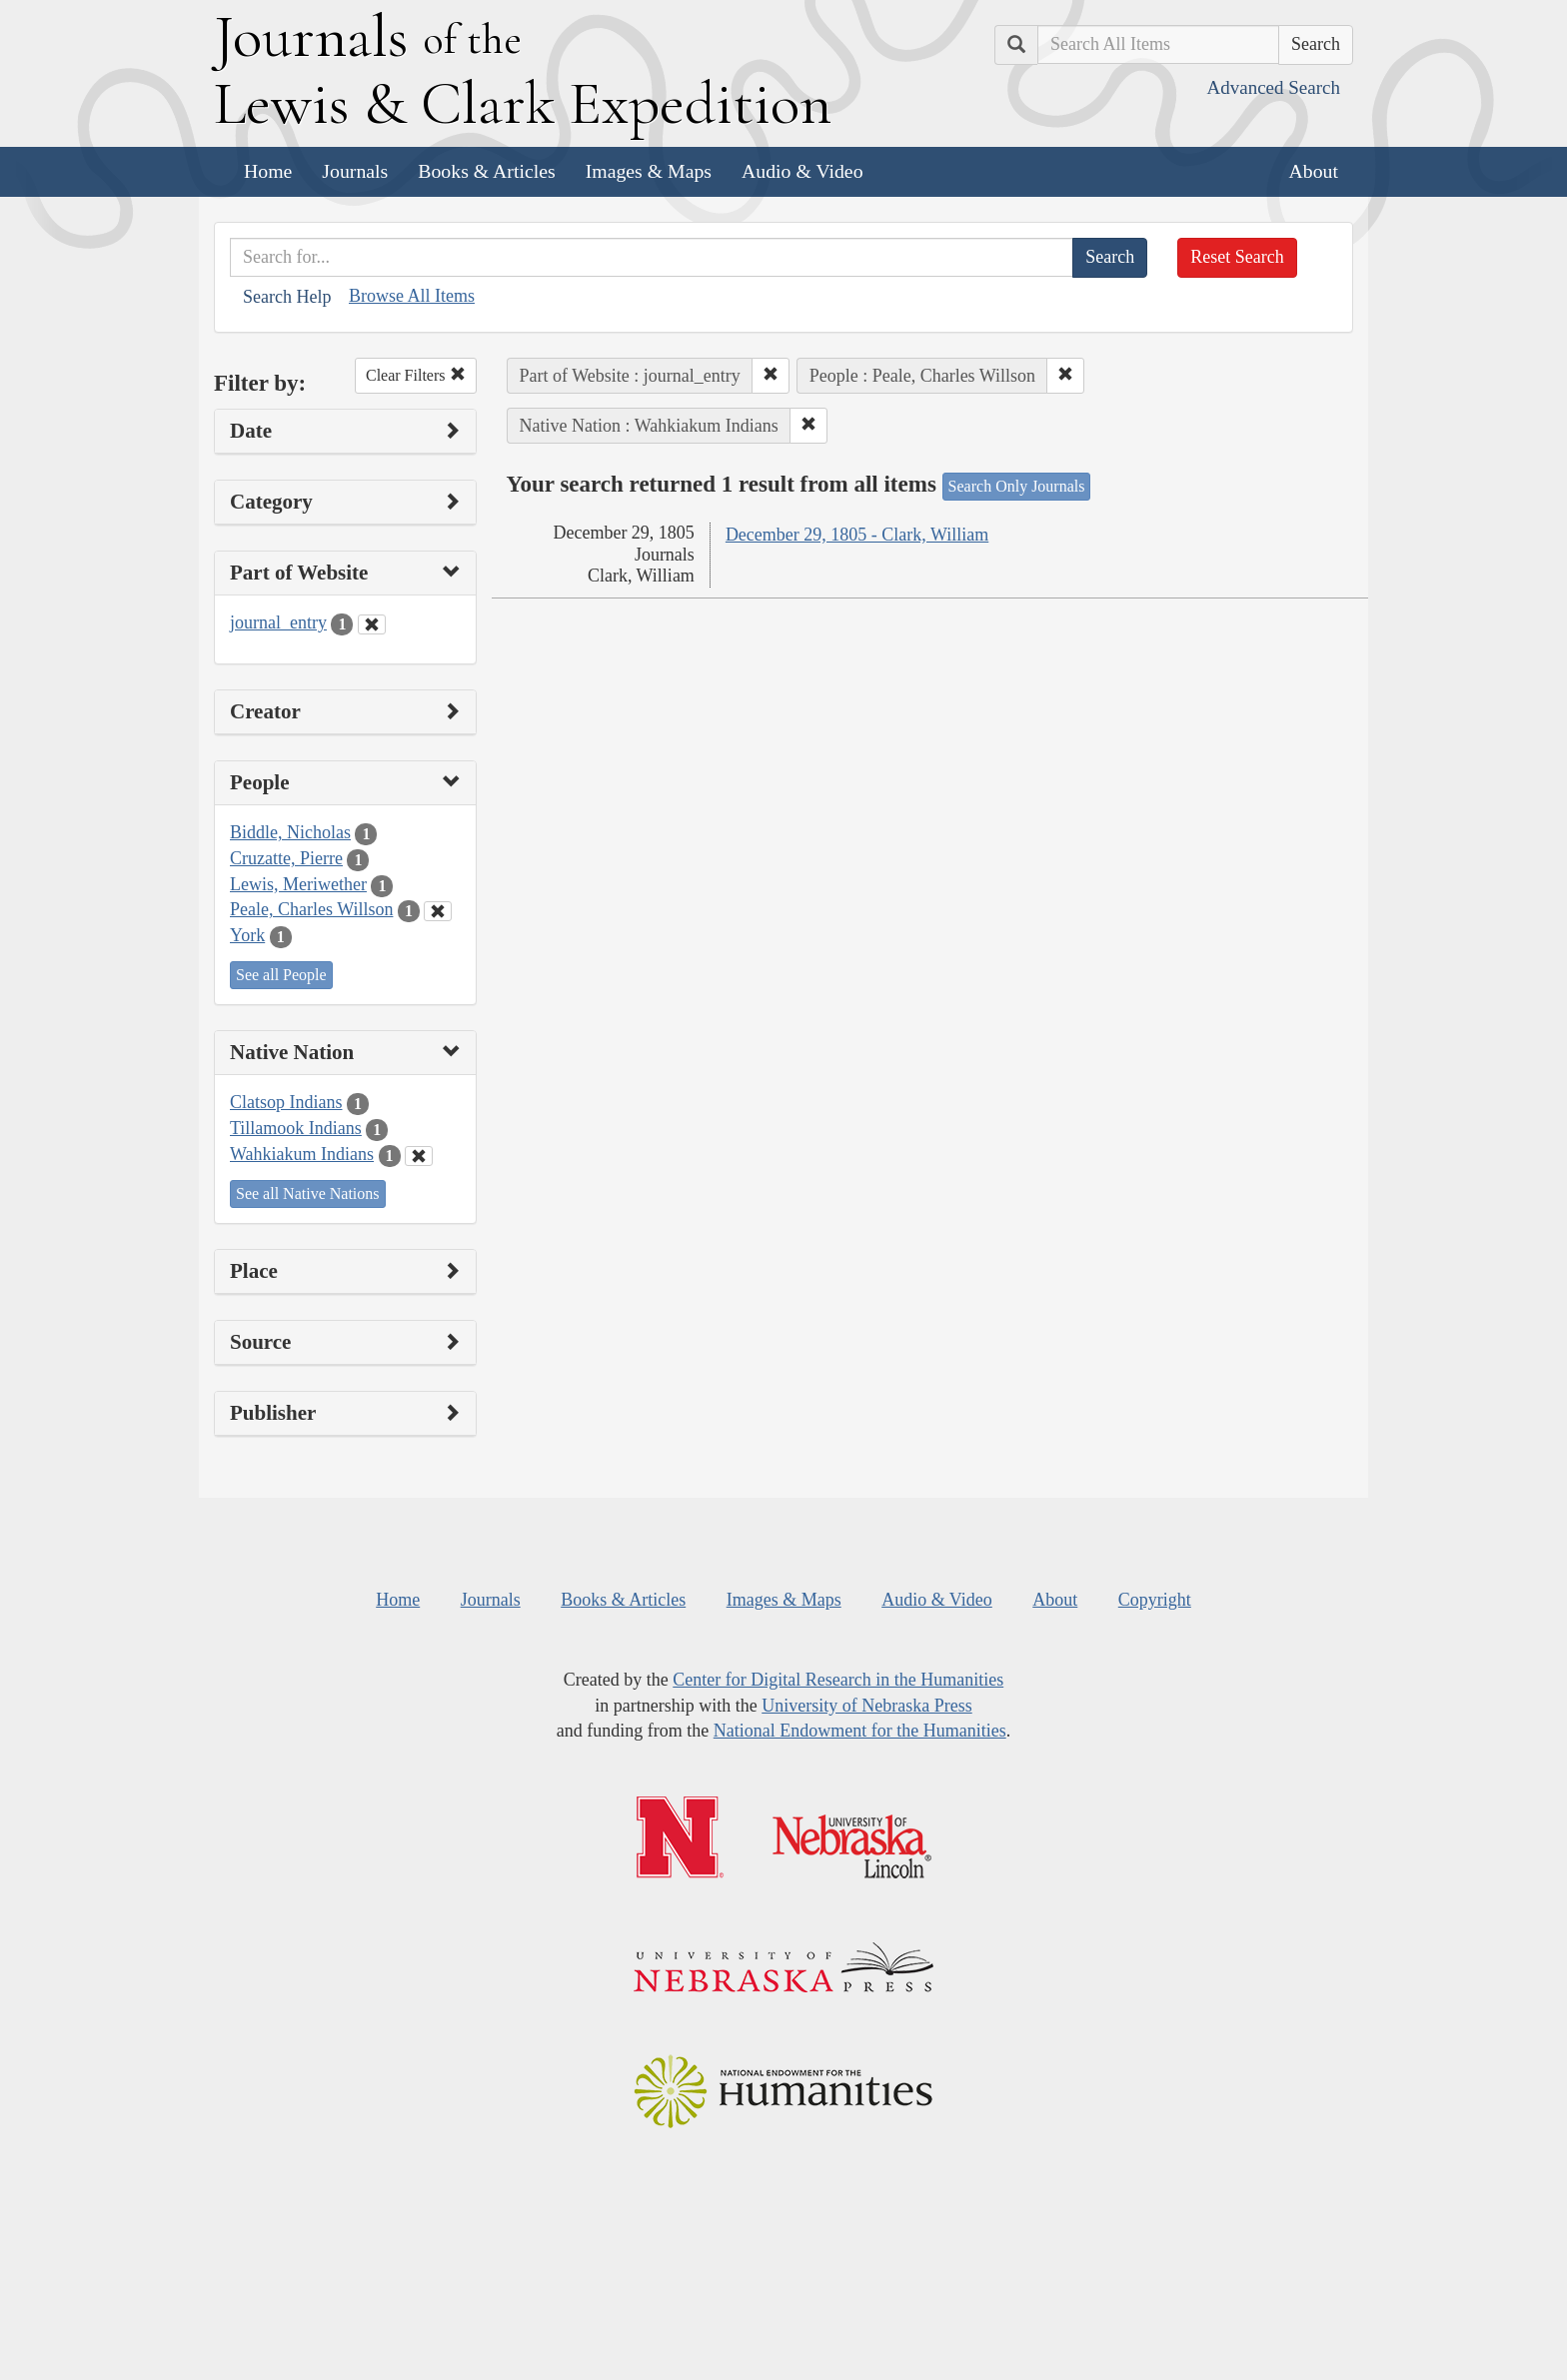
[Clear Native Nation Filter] (419, 1156)
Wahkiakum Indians (302, 1154)
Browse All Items (412, 296)
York (247, 935)
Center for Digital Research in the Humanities (838, 1680)
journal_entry (278, 622)
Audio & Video (802, 171)
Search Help (287, 297)
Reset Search (1236, 257)
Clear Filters (416, 375)
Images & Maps (649, 171)
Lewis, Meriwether (298, 884)
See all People (281, 974)
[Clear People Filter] (438, 911)
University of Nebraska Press (866, 1706)
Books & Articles (486, 171)
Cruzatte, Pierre (286, 858)
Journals (355, 171)
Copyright (1154, 1600)
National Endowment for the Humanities (860, 1731)
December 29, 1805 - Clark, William (857, 535)
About (1313, 171)
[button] (770, 376)
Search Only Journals (1016, 486)
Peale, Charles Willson (311, 909)
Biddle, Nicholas (290, 832)
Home (268, 171)
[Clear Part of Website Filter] (372, 624)
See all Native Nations (308, 1193)
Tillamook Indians (296, 1128)
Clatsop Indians (286, 1102)
